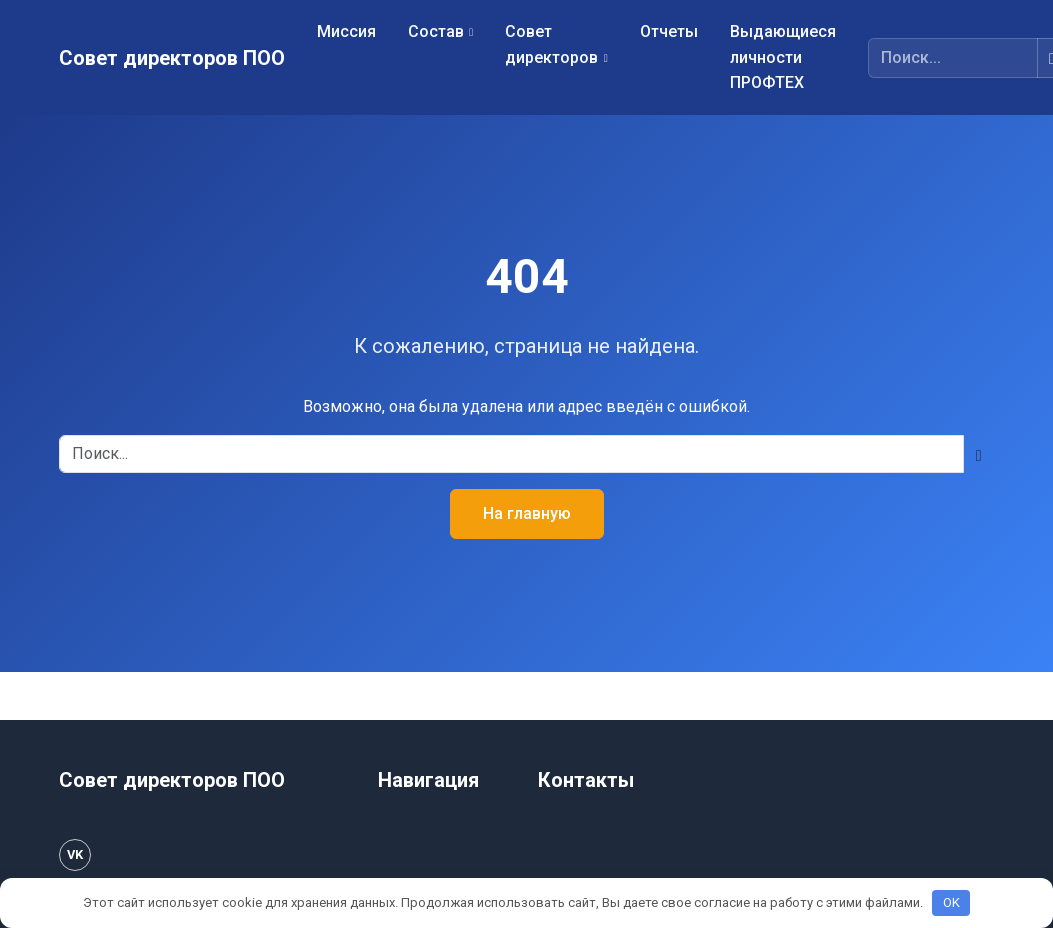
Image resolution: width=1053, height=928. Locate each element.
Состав (436, 31)
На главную (527, 513)
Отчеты (669, 31)
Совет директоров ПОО (172, 58)
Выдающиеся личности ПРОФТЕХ (783, 57)
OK (951, 902)
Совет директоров (551, 44)
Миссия (346, 31)
